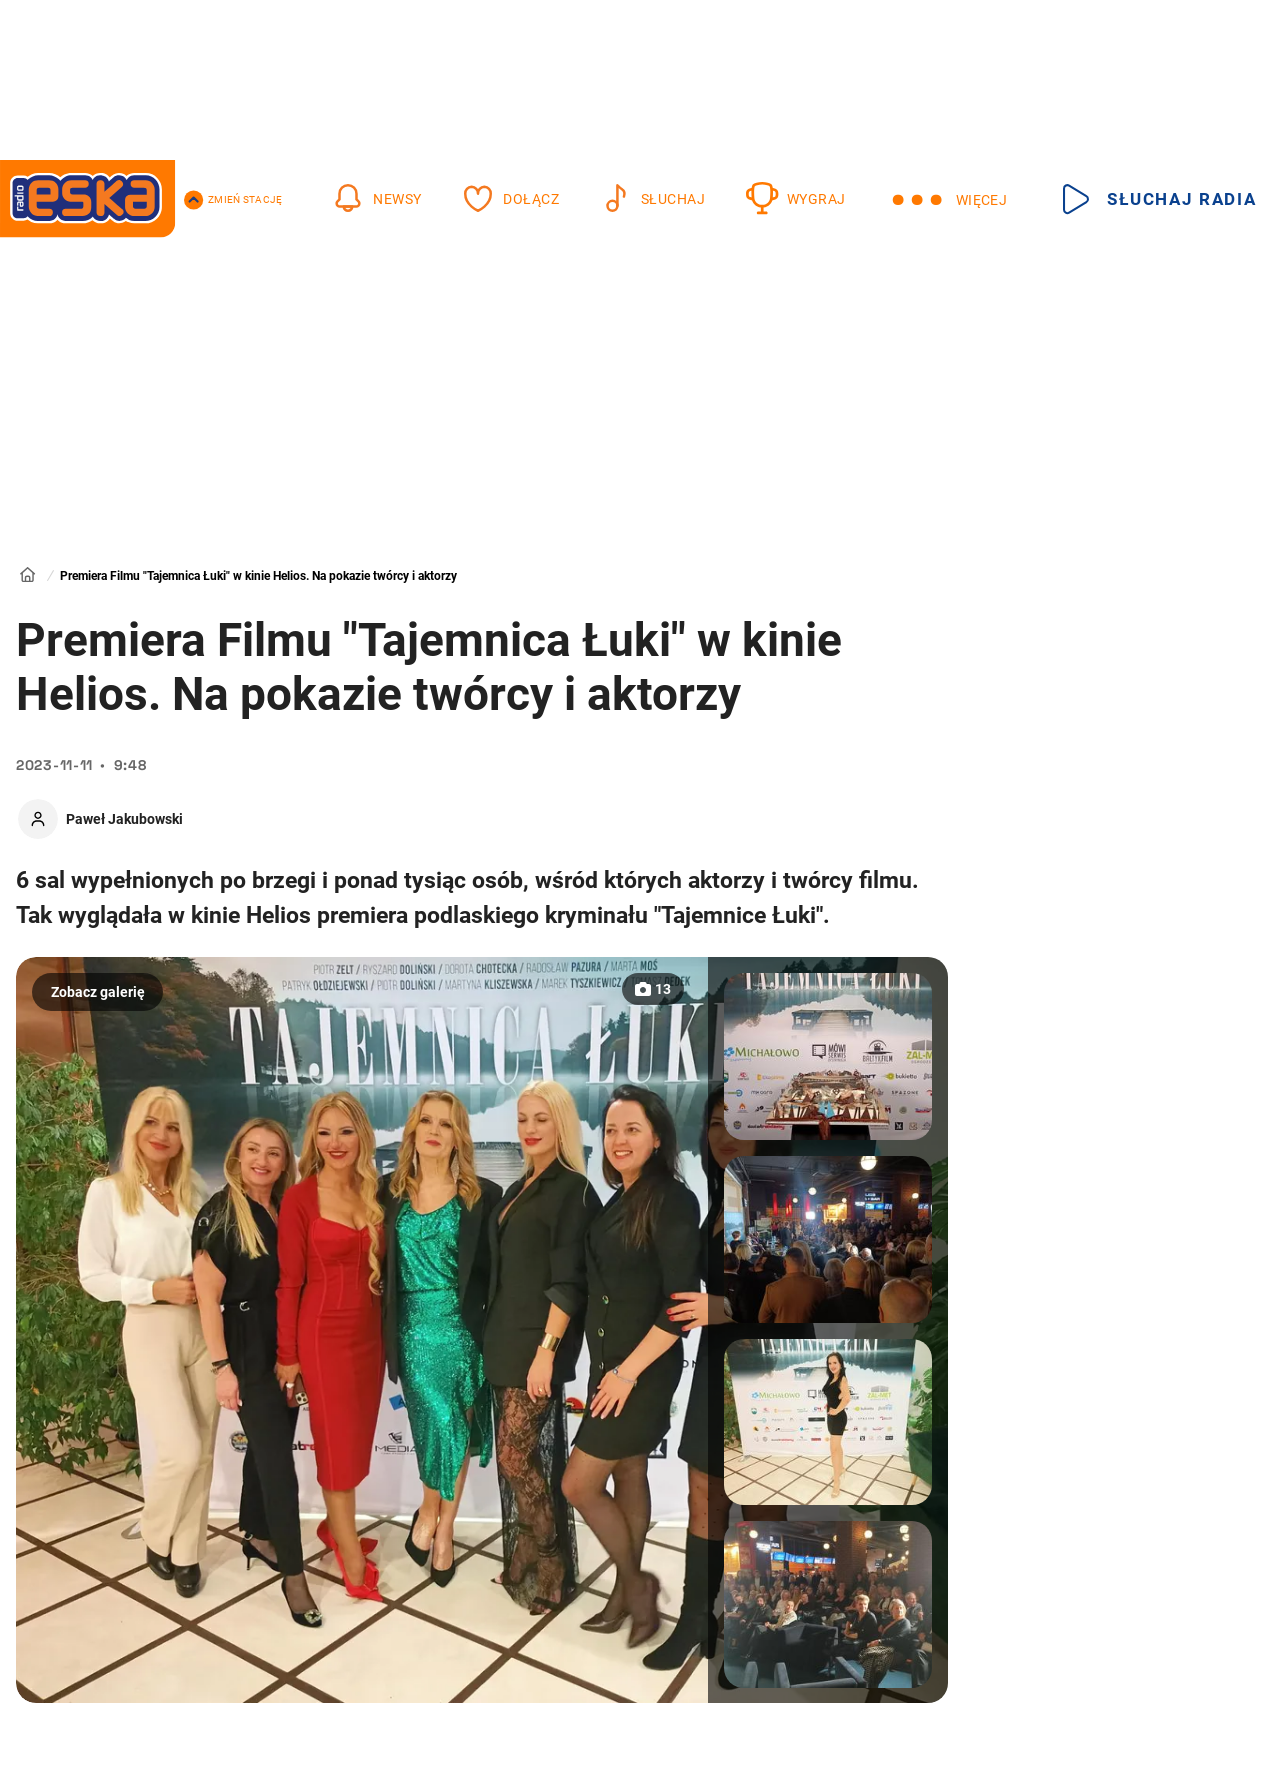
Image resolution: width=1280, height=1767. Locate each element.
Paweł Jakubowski (124, 819)
